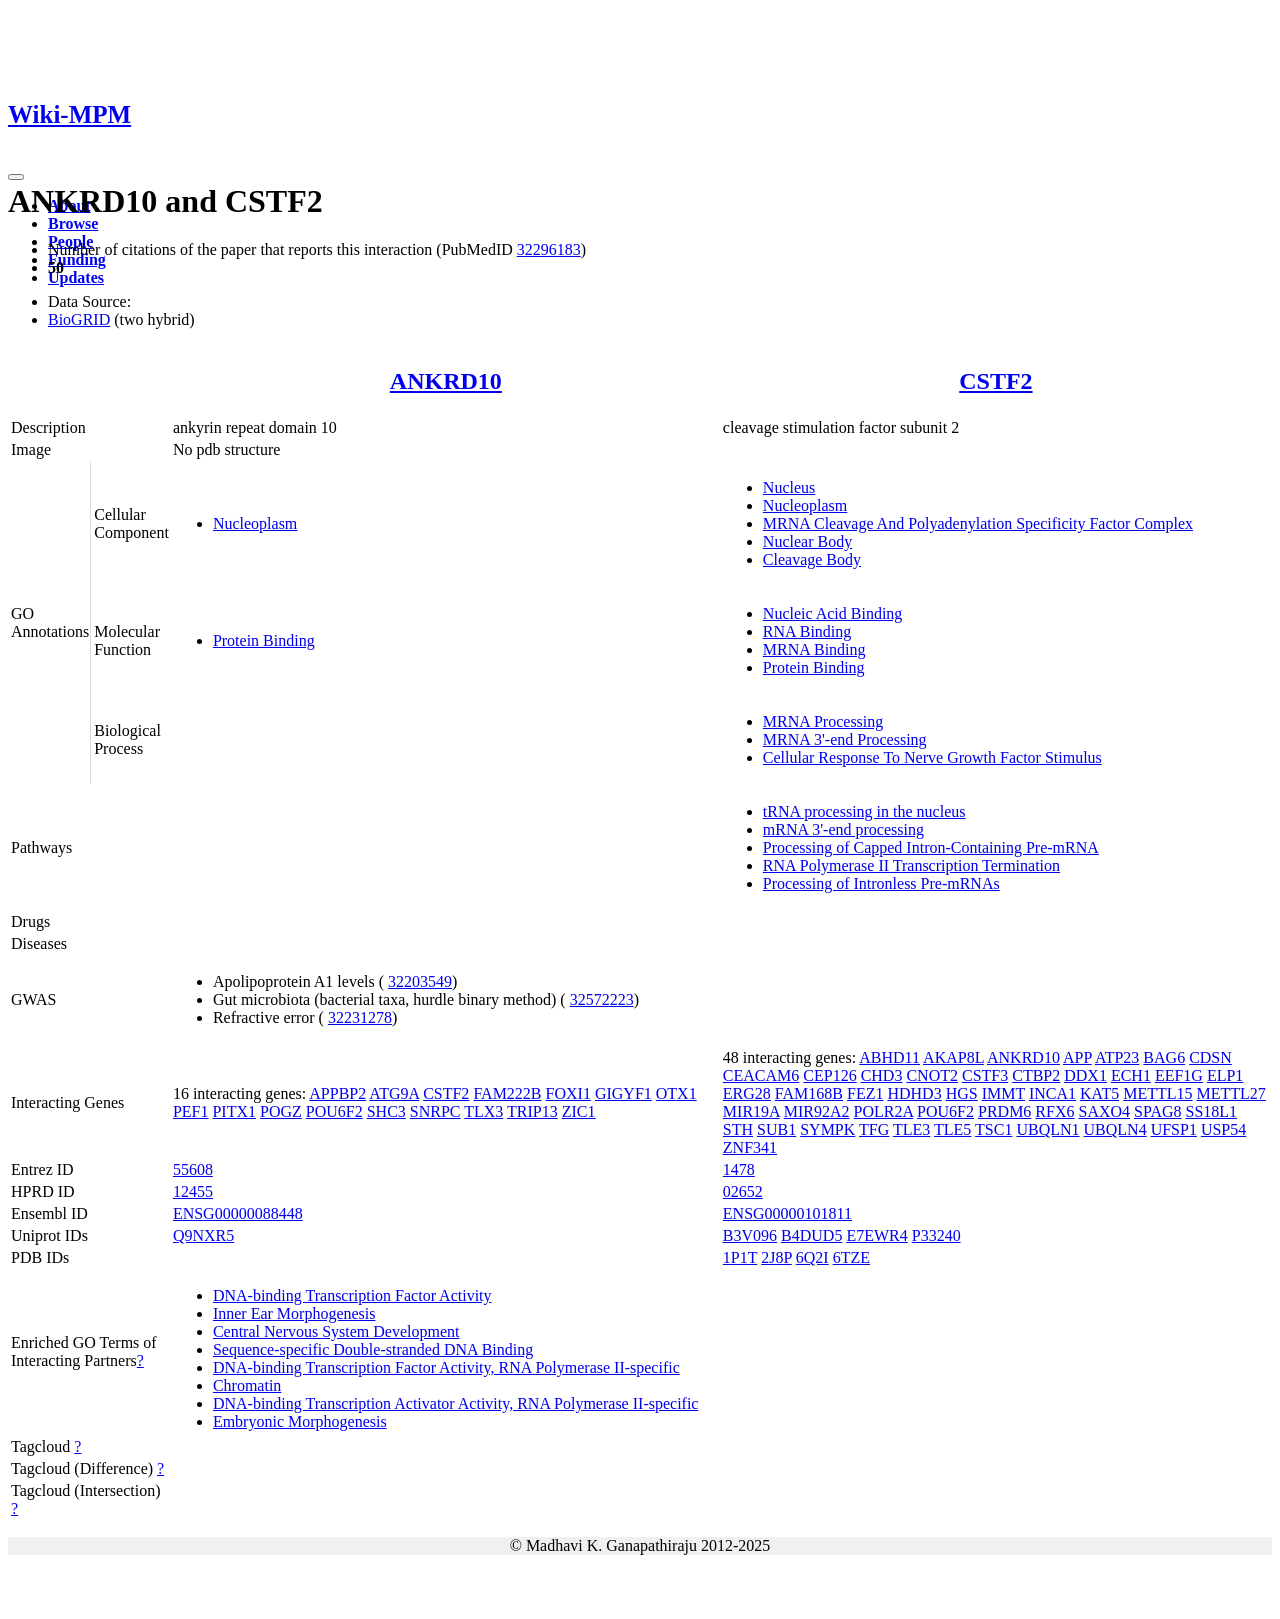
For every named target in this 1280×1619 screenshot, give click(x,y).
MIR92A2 (817, 1111)
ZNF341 (750, 1147)
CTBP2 (1036, 1075)
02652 (743, 1191)
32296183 (549, 249)
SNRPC (435, 1111)
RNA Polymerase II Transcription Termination (911, 865)
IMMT (1003, 1093)
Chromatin (247, 1385)
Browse (73, 223)
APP (1077, 1057)
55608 (193, 1169)
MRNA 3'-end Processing (845, 739)
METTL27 (1231, 1093)
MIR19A (751, 1111)
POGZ (281, 1111)
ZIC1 (579, 1111)
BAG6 (1164, 1057)
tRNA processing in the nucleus (864, 811)
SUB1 (776, 1129)
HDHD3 (914, 1093)
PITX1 (234, 1111)
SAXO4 (1104, 1111)
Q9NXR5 (203, 1235)
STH (738, 1129)
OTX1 (676, 1093)
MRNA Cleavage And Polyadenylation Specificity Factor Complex (978, 523)
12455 (193, 1191)
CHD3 (882, 1075)
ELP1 (1225, 1075)
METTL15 (1157, 1093)
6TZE (851, 1257)
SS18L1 (1211, 1111)
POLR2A (884, 1111)
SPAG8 (1157, 1111)
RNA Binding (807, 631)
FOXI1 (568, 1093)
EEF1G (1179, 1075)
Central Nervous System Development (336, 1331)
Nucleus (789, 487)
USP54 (1223, 1129)
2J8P (776, 1257)
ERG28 (747, 1093)
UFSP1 (1174, 1129)
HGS (962, 1093)
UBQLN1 (1047, 1129)
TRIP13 (532, 1111)
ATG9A (394, 1093)
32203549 (420, 981)
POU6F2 (334, 1111)
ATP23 (1117, 1057)
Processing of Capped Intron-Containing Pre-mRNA (931, 847)
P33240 (936, 1235)
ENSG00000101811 (787, 1213)
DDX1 (1085, 1075)
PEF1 (191, 1111)
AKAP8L (953, 1057)
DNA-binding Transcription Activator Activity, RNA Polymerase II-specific (456, 1403)
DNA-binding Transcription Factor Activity (352, 1295)
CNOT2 (932, 1075)
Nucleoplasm (255, 523)
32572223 (602, 999)
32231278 (360, 1017)
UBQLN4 (1115, 1129)
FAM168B (809, 1093)
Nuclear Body (807, 541)
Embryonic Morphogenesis (300, 1421)
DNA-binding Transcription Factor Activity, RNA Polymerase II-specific (446, 1367)
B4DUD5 (811, 1235)
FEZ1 (865, 1093)
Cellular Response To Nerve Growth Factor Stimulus (932, 757)
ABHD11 (889, 1057)
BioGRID (79, 319)
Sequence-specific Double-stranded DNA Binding (373, 1349)
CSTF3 (985, 1075)
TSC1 (993, 1129)
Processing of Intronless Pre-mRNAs (881, 883)
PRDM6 (1004, 1111)
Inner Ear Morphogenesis (294, 1313)
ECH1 (1131, 1075)
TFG (874, 1129)
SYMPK (827, 1129)
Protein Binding (264, 640)
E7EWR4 (876, 1235)
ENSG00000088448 (238, 1213)
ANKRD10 (446, 381)
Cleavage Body (812, 559)
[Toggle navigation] (16, 177)
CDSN (1210, 1057)
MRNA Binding (814, 649)
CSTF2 (995, 381)
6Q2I (812, 1257)
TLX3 (483, 1111)
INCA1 (1052, 1093)
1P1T (740, 1257)
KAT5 (1099, 1093)
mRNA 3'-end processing (843, 829)
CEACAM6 (761, 1075)
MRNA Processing (823, 721)
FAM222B (507, 1093)
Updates (76, 277)
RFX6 (1054, 1111)
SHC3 (386, 1111)
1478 (739, 1169)
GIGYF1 (623, 1093)
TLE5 (952, 1129)
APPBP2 (337, 1093)
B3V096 (750, 1235)
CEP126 (829, 1075)
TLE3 (911, 1129)
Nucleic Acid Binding (833, 613)
